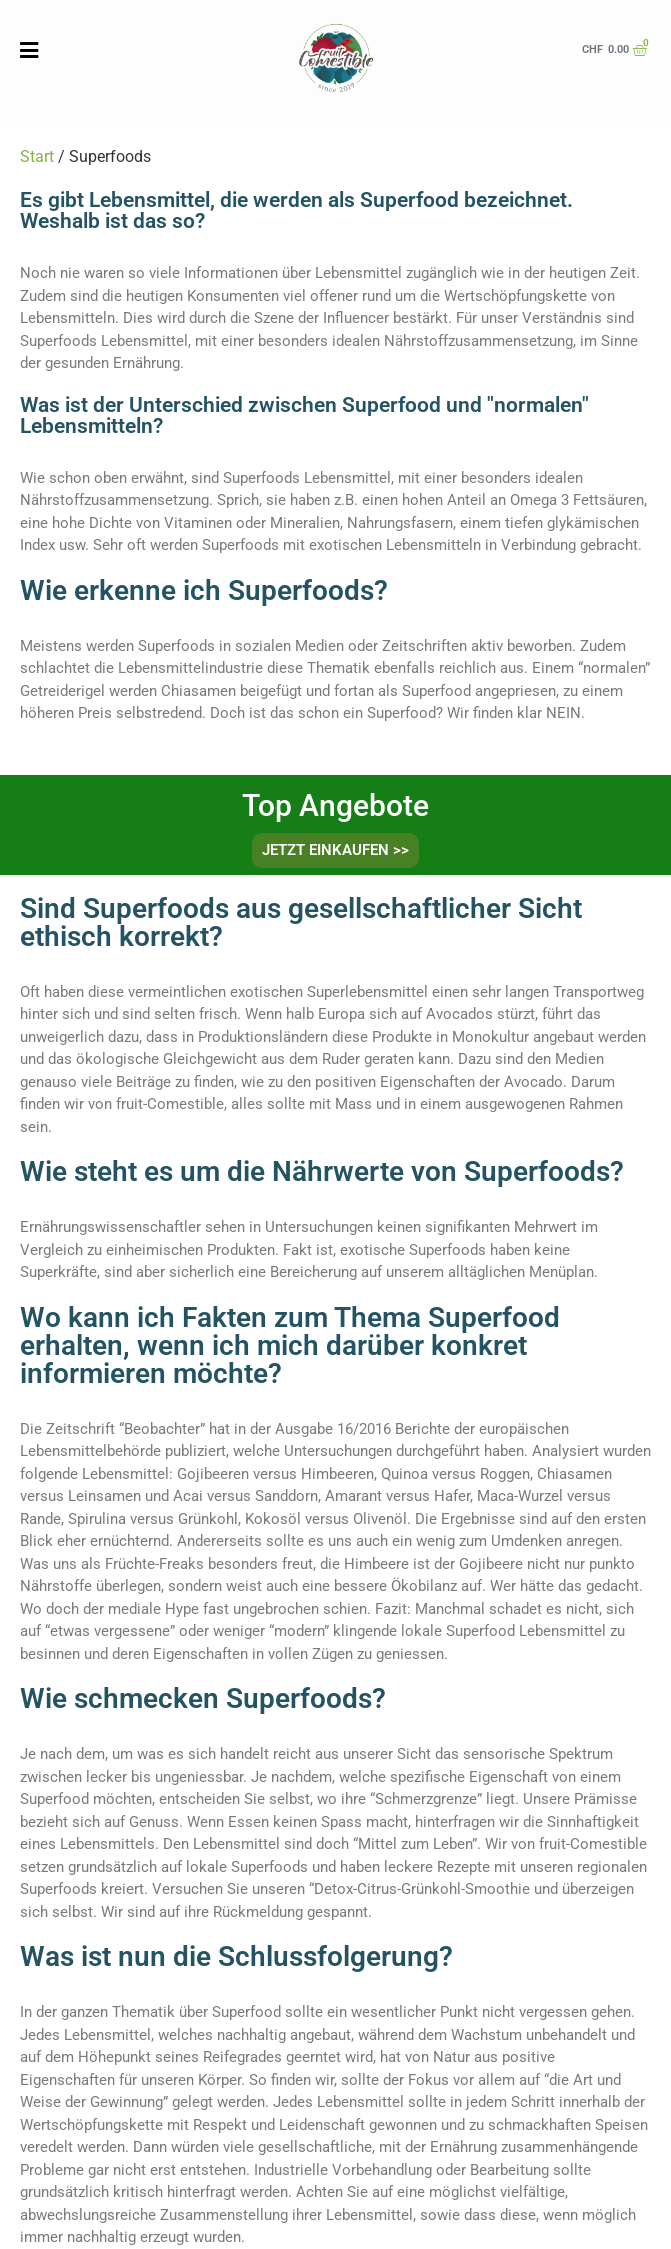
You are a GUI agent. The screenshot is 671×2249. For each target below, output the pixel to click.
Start (37, 156)
